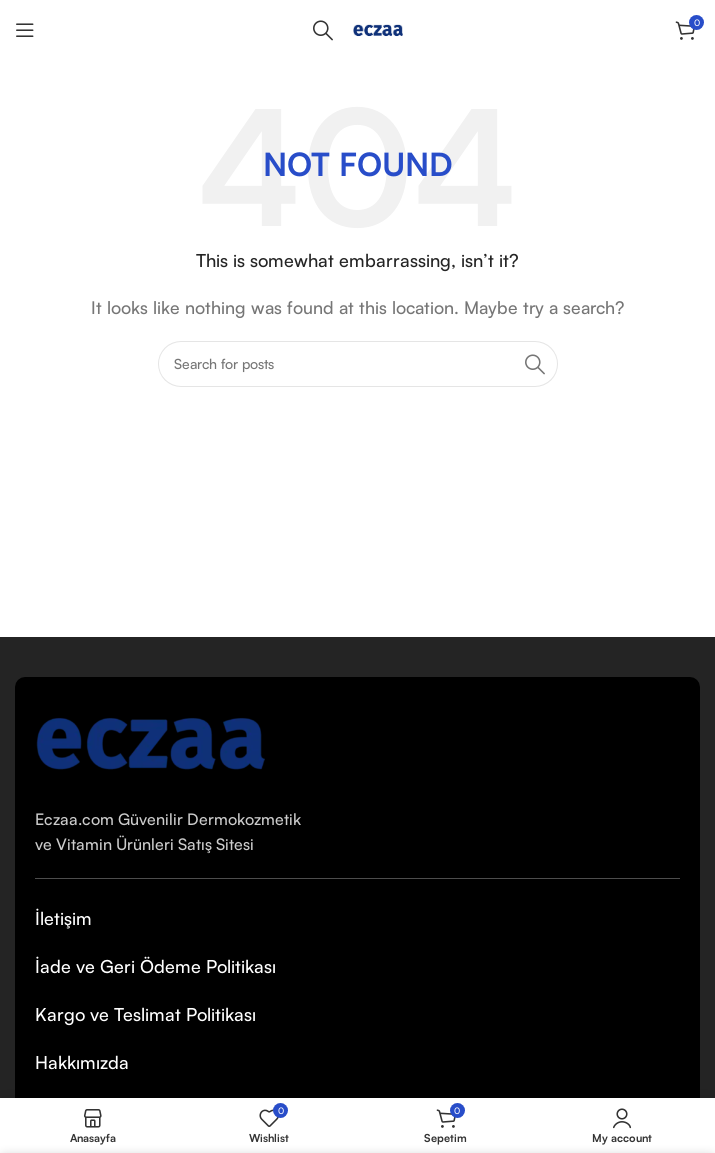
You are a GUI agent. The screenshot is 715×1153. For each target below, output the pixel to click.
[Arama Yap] (323, 30)
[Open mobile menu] (25, 30)
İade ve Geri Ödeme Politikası (155, 966)
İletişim (63, 918)
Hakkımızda (82, 1062)
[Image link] (150, 739)
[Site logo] (378, 28)
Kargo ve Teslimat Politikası (145, 1014)
